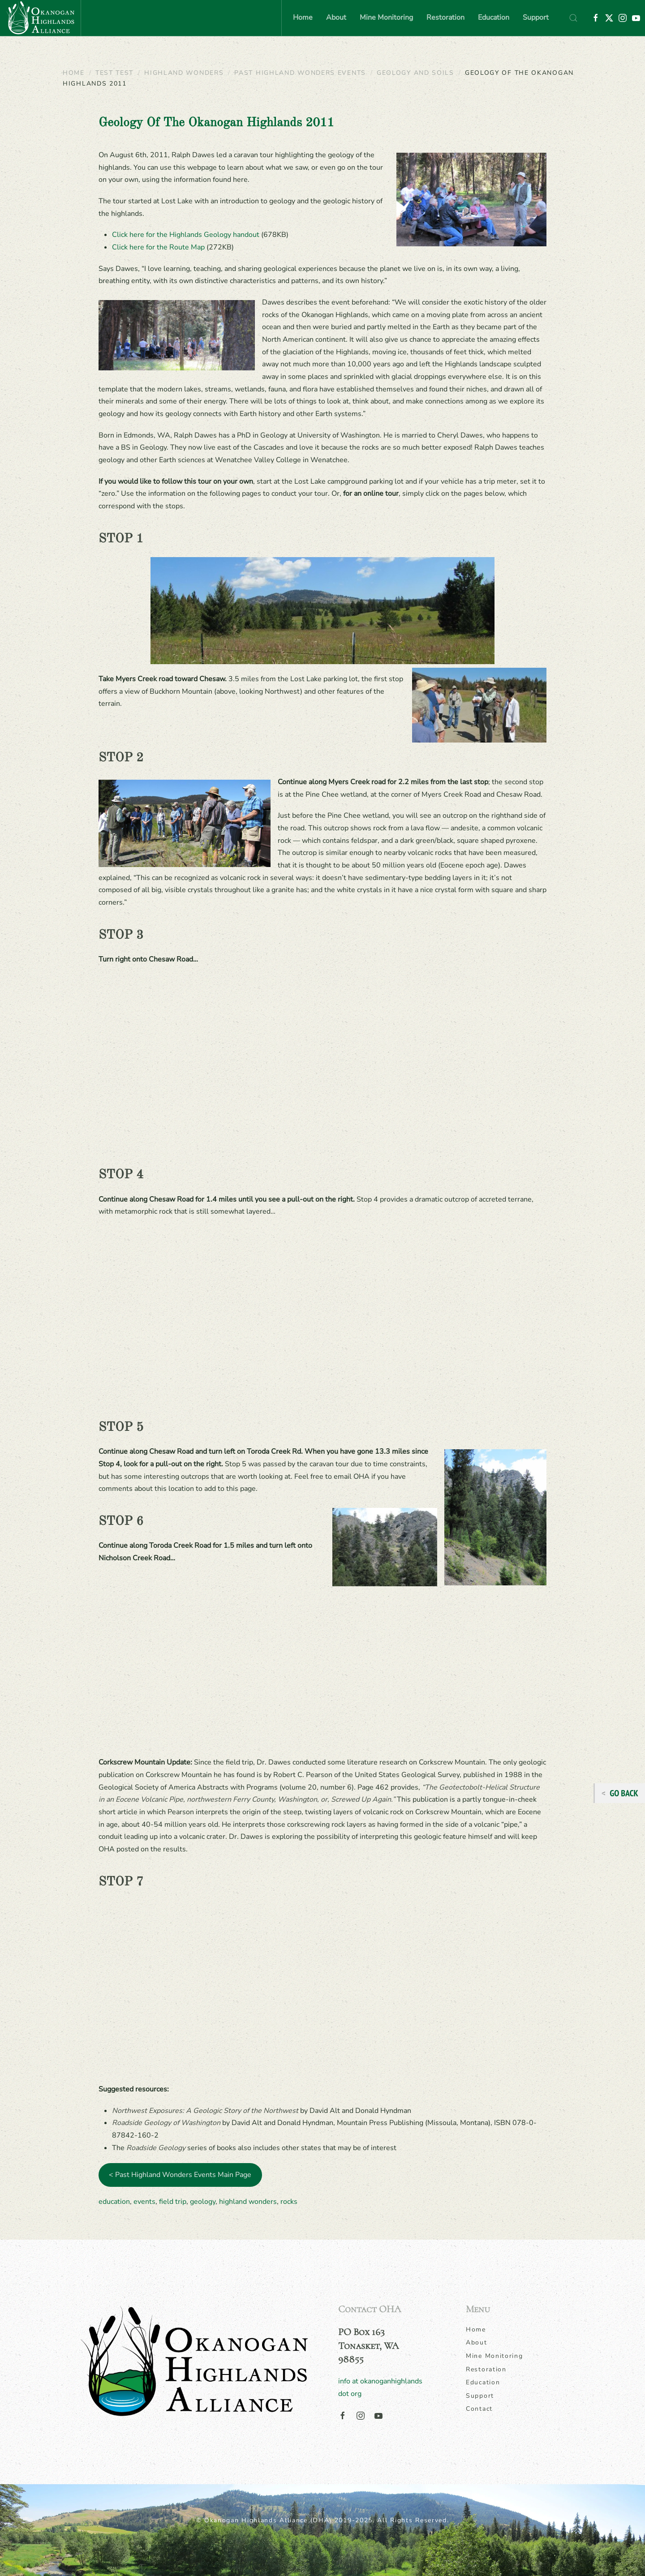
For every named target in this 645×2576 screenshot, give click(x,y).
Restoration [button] (445, 17)
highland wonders (248, 2202)
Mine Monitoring (494, 2356)
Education (483, 2382)
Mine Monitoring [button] (386, 17)
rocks (288, 2202)
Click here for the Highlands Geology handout (185, 235)
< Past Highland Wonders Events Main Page (180, 2175)
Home (303, 17)
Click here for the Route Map (158, 247)
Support (536, 17)
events (144, 2202)
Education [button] (493, 17)
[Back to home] (40, 18)
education (114, 2202)
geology (202, 2202)
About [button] (336, 17)
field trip (172, 2202)
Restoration (486, 2369)
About (476, 2342)
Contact (479, 2408)
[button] (573, 18)
